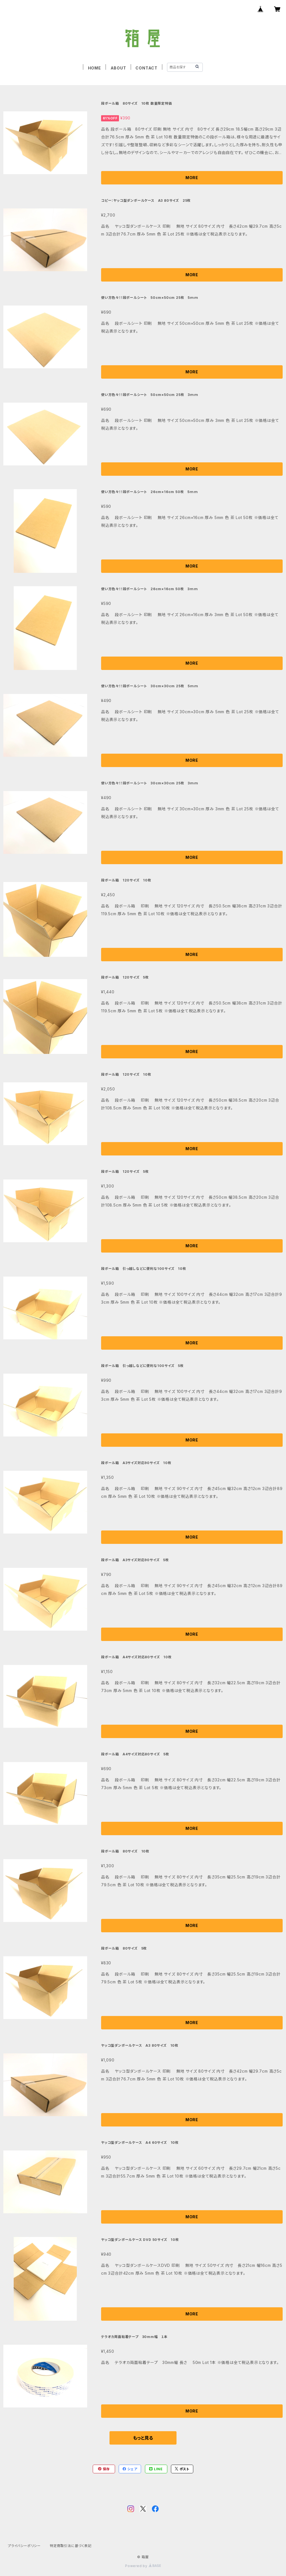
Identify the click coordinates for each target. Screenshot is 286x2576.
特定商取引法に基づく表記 (71, 2546)
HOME (94, 68)
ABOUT (118, 68)
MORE (191, 177)
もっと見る (143, 2438)
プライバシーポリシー (24, 2546)
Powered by (143, 2566)
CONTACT (146, 68)
